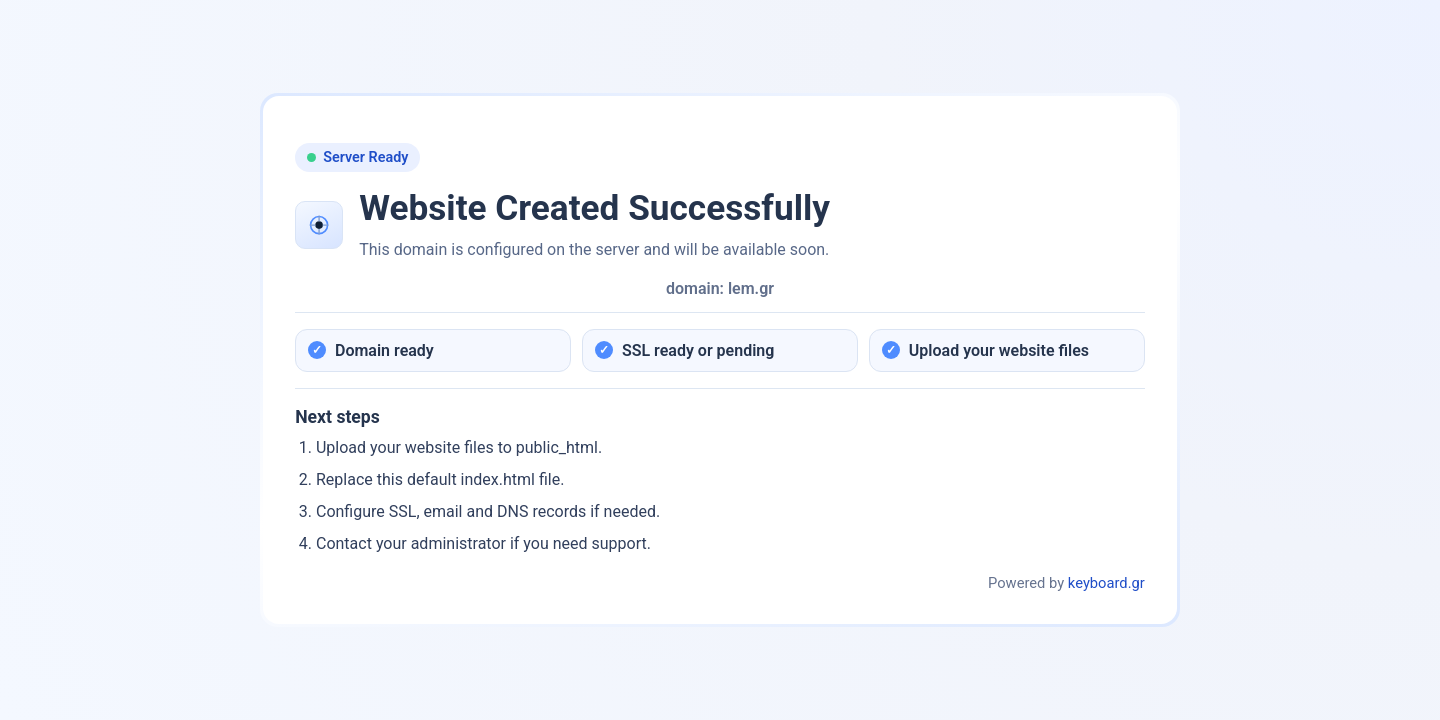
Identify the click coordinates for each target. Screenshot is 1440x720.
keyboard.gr (1106, 583)
